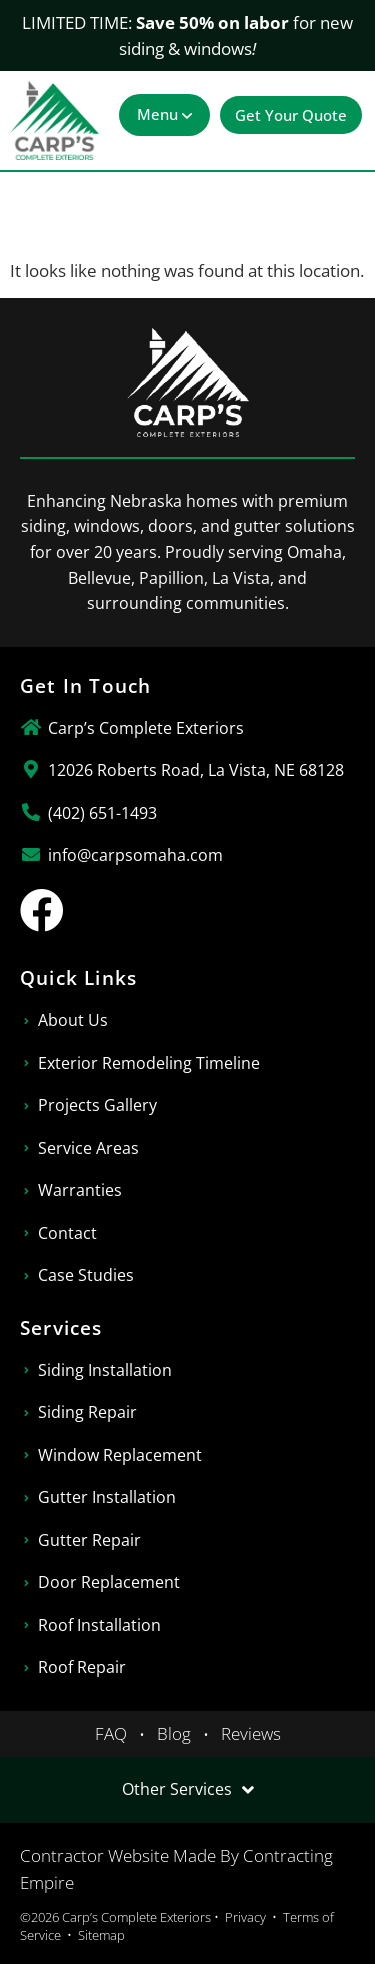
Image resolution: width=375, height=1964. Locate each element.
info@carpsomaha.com (135, 855)
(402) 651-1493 (102, 813)
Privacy (245, 1917)
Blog (174, 1733)
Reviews (251, 1733)
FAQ (111, 1733)
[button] (164, 115)
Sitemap (101, 1935)
